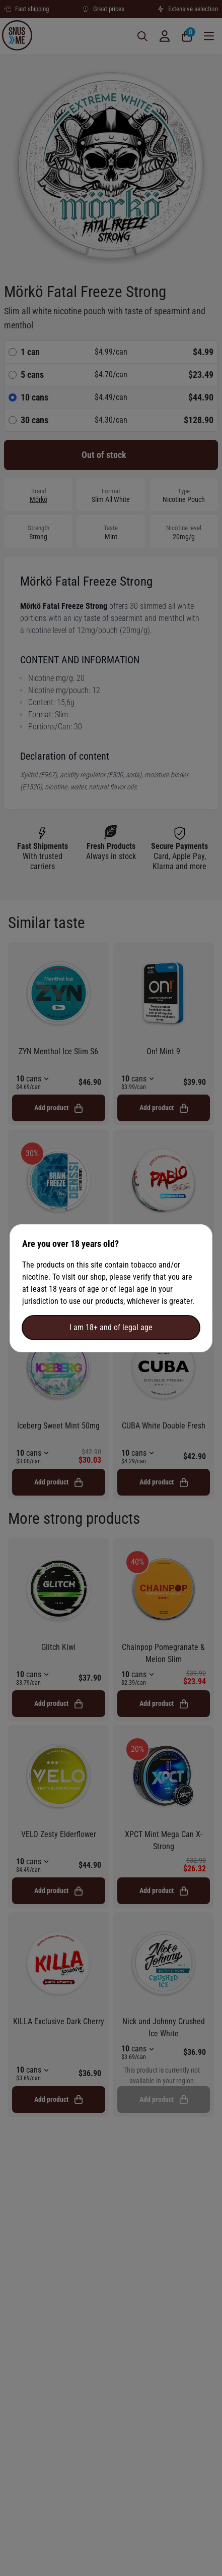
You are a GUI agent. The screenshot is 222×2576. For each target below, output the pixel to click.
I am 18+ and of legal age (111, 1327)
